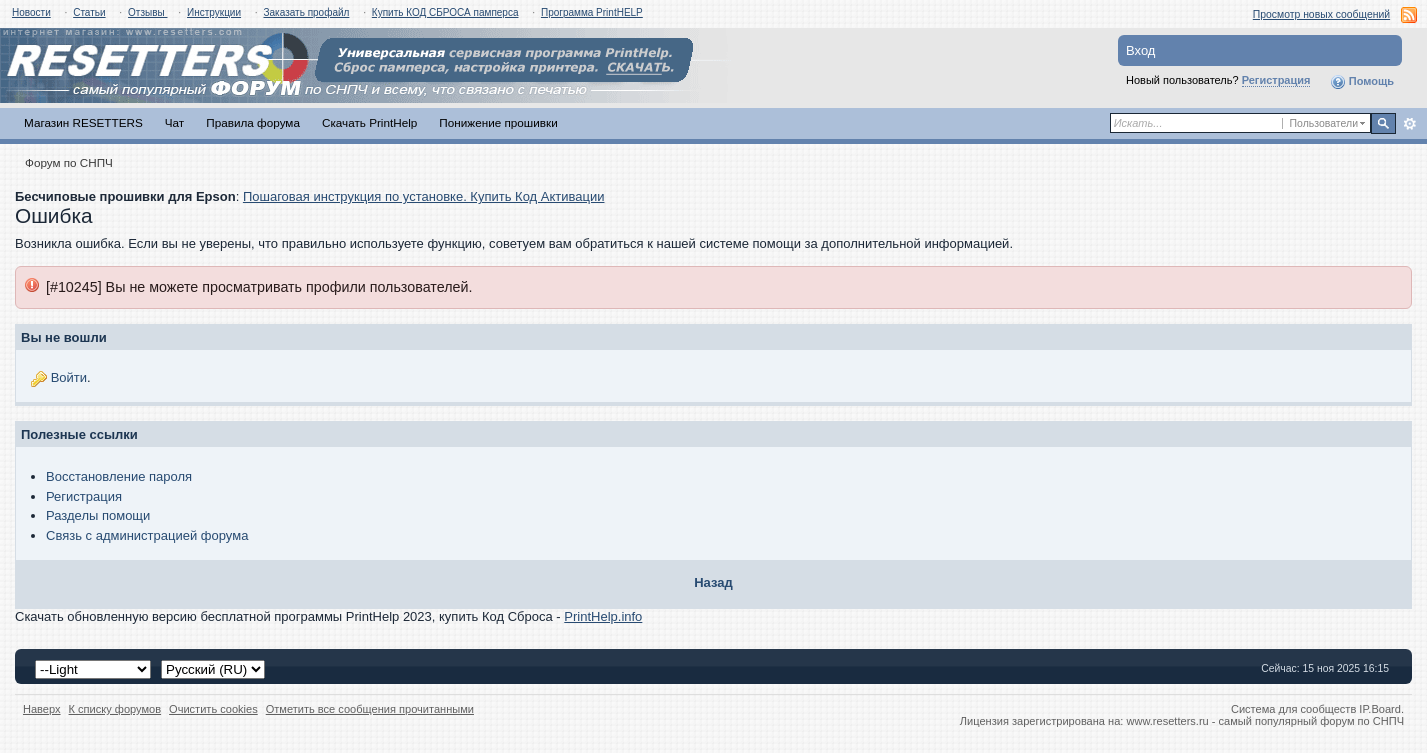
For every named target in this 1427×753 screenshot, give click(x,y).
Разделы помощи (98, 515)
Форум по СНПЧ (69, 162)
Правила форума (253, 122)
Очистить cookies (213, 709)
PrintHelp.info (603, 616)
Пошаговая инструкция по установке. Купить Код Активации (424, 196)
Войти (69, 377)
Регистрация (1276, 80)
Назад (713, 582)
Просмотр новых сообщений (1321, 14)
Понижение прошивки (498, 122)
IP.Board (1380, 709)
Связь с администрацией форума (147, 535)
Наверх (42, 709)
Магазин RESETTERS (83, 122)
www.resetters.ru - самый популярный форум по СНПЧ (1265, 721)
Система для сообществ (1293, 709)
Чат (174, 122)
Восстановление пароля (119, 476)
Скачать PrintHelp (369, 122)
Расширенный (1409, 124)
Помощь (1362, 82)
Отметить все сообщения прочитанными (370, 709)
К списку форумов (115, 709)
